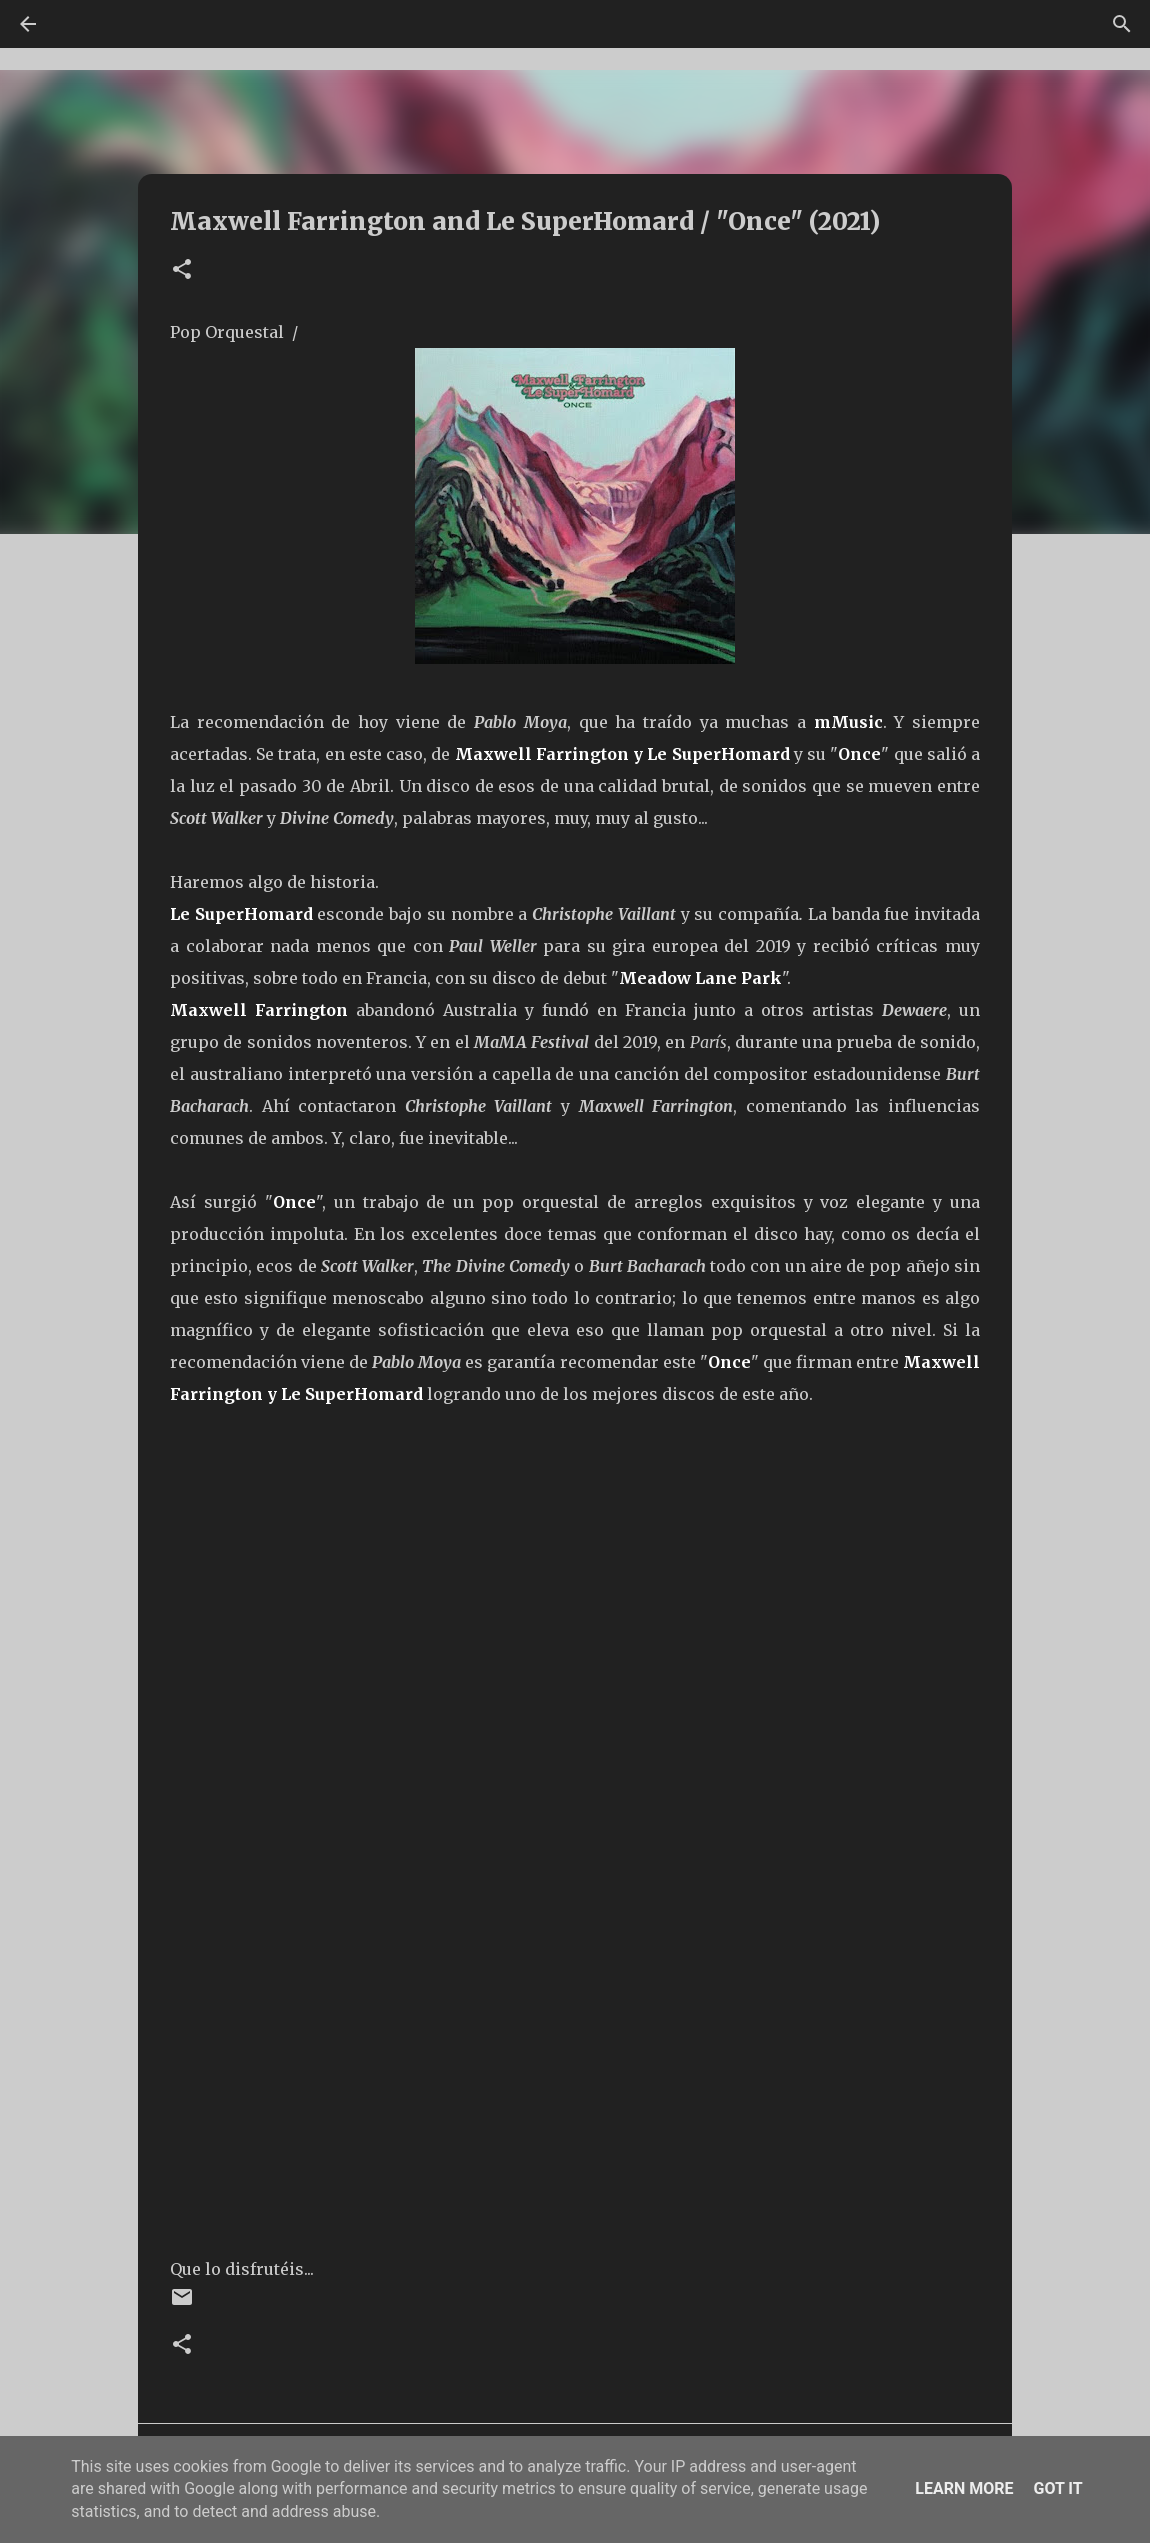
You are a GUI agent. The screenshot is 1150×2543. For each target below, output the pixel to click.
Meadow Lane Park (700, 978)
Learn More (964, 2488)
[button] (182, 270)
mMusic (848, 722)
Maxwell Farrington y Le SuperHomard (622, 754)
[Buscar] (1122, 24)
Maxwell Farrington (259, 1010)
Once (859, 754)
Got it (1057, 2488)
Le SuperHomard (241, 914)
